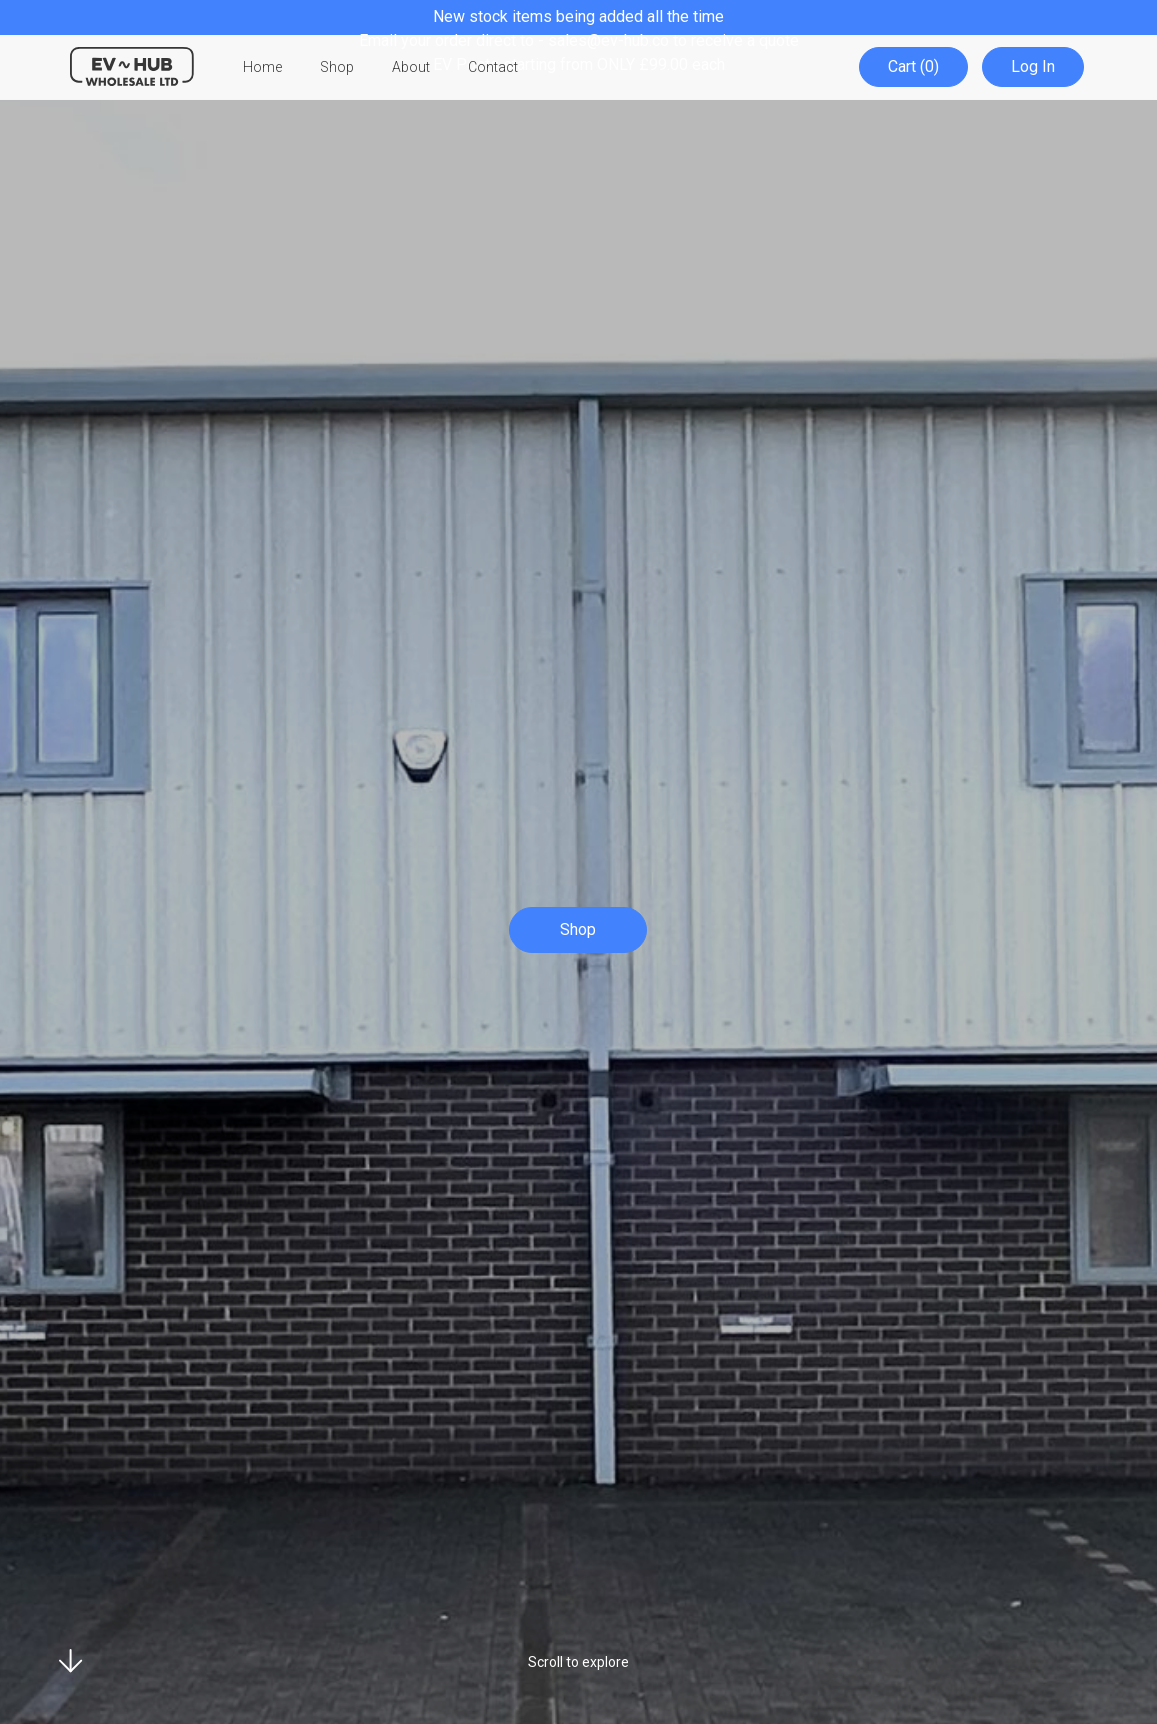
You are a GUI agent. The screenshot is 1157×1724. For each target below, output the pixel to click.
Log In (1034, 67)
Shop (337, 68)
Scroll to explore (578, 1662)
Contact (493, 68)
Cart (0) (916, 67)
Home (262, 68)
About (411, 68)
